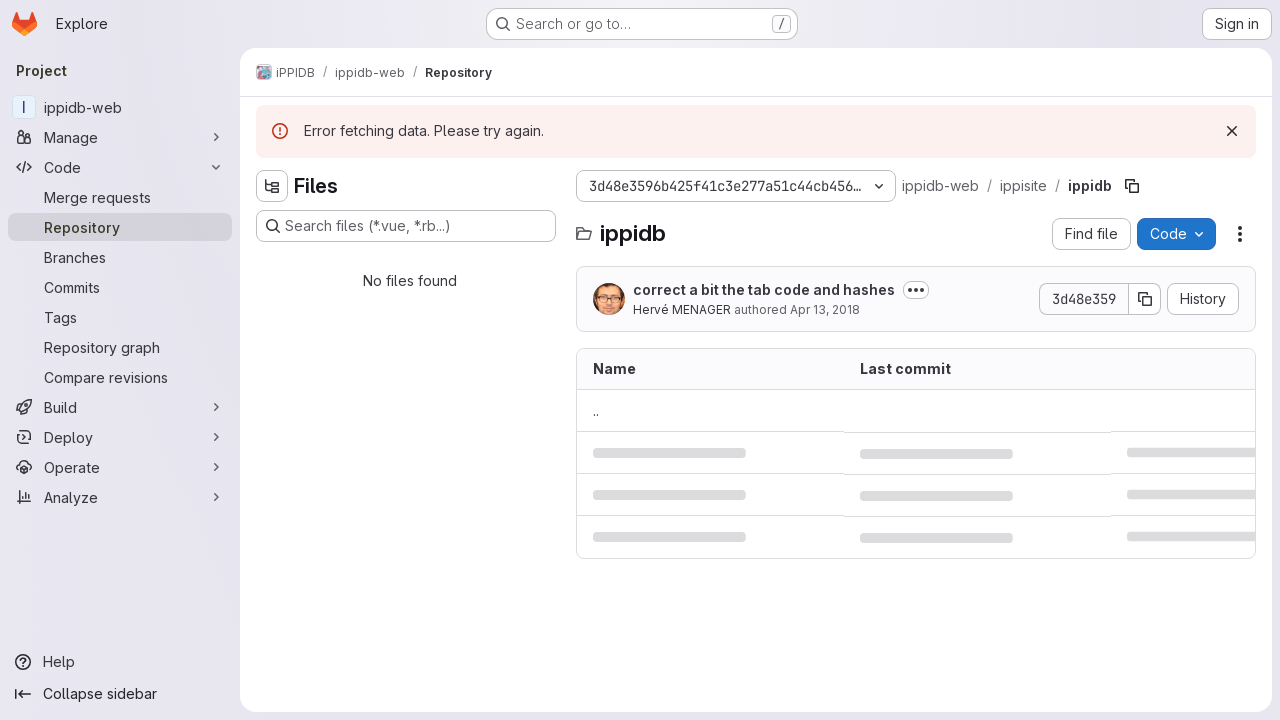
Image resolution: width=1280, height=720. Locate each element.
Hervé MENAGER (682, 309)
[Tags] (120, 317)
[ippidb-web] (120, 107)
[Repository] (120, 227)
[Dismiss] (1232, 131)
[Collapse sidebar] (120, 694)
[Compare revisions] (120, 377)
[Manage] (120, 137)
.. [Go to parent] (596, 410)
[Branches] (120, 257)
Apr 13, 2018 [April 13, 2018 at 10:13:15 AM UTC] (825, 309)
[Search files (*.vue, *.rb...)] (406, 226)
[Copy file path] (1132, 186)
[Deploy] (120, 437)
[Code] (120, 167)
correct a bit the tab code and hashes (764, 289)
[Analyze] (120, 497)
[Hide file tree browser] (272, 186)
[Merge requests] (120, 197)
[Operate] (120, 467)
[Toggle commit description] (916, 290)
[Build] (120, 407)
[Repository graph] (120, 347)
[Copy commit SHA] (1145, 299)
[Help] (120, 662)
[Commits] (120, 287)
